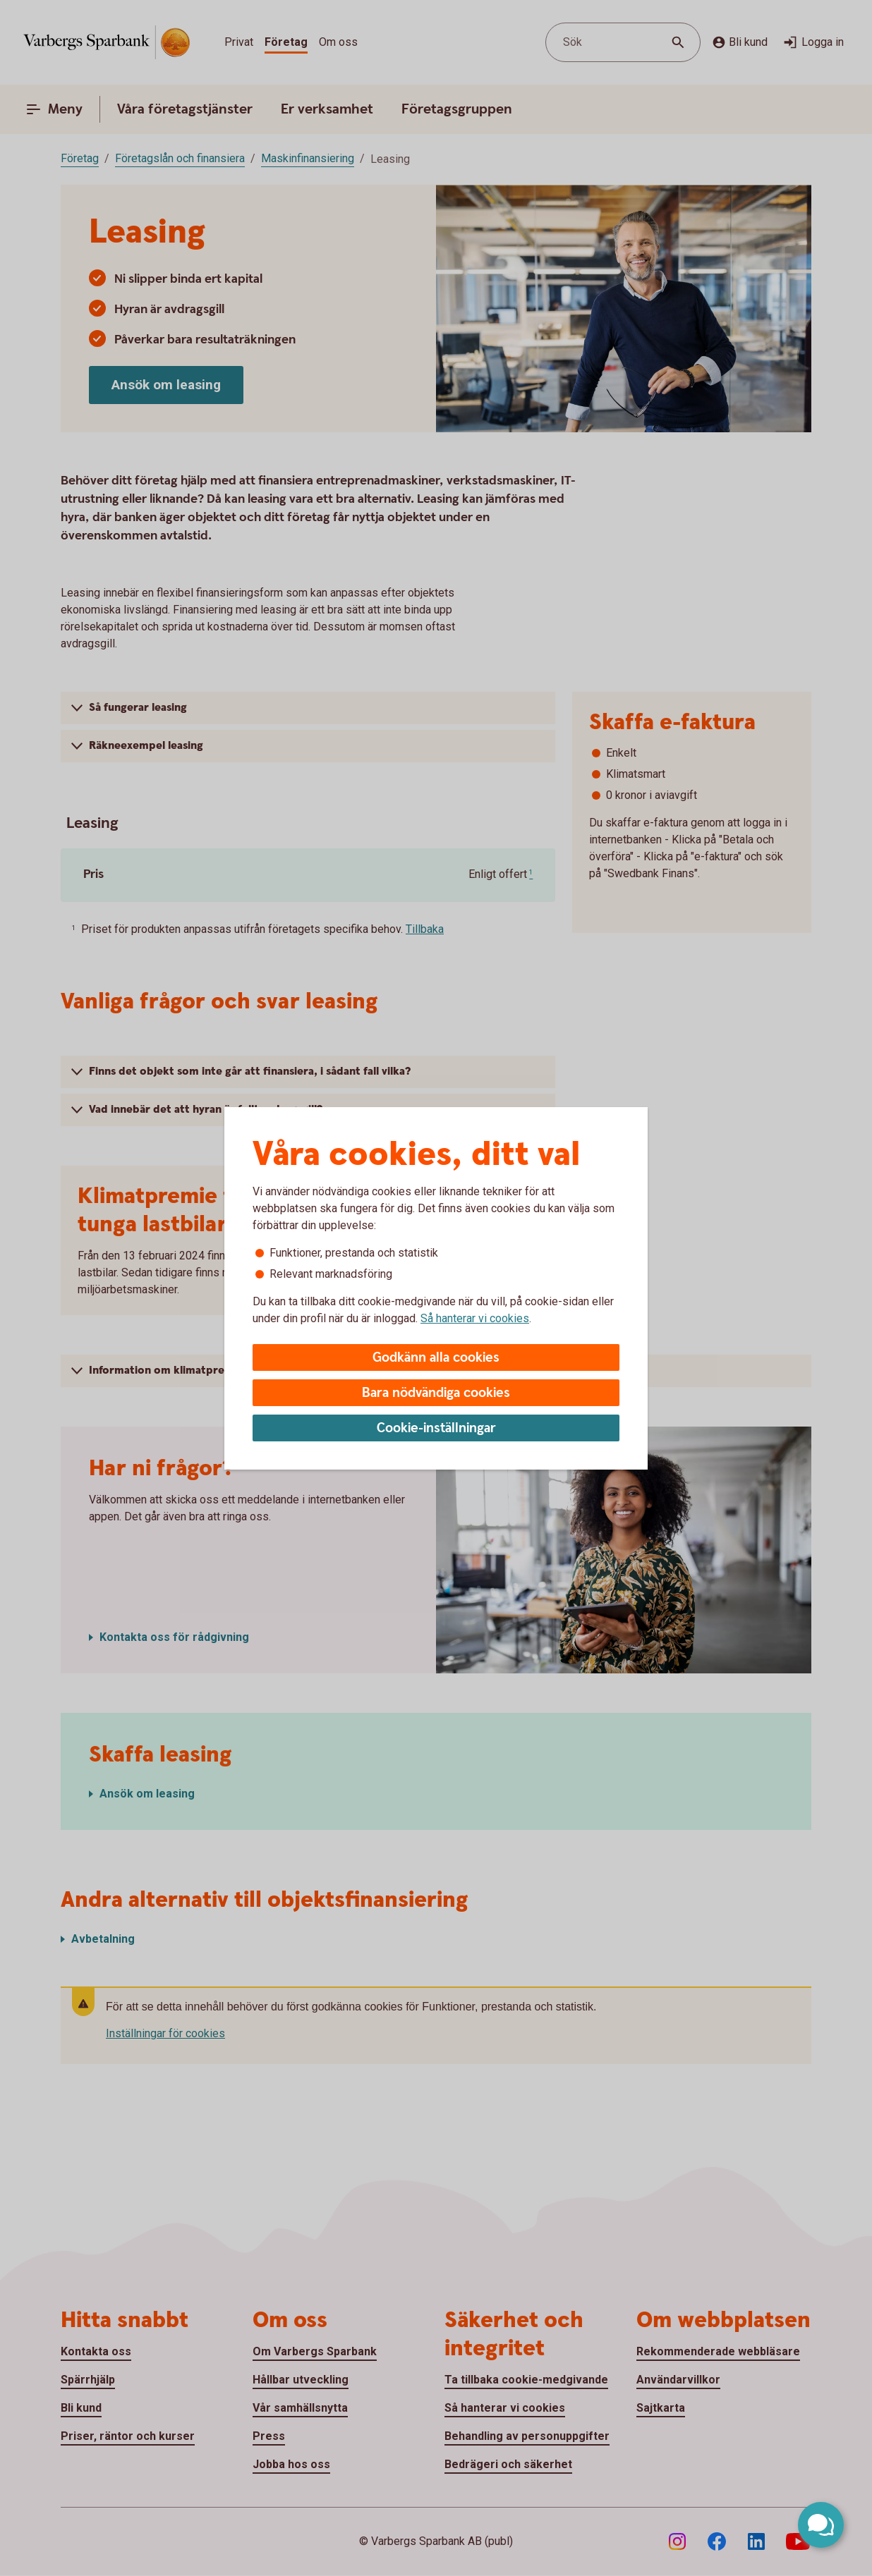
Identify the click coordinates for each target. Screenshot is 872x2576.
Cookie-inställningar (436, 1428)
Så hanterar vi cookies (474, 1318)
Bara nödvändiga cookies (436, 1393)
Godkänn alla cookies (436, 1358)
